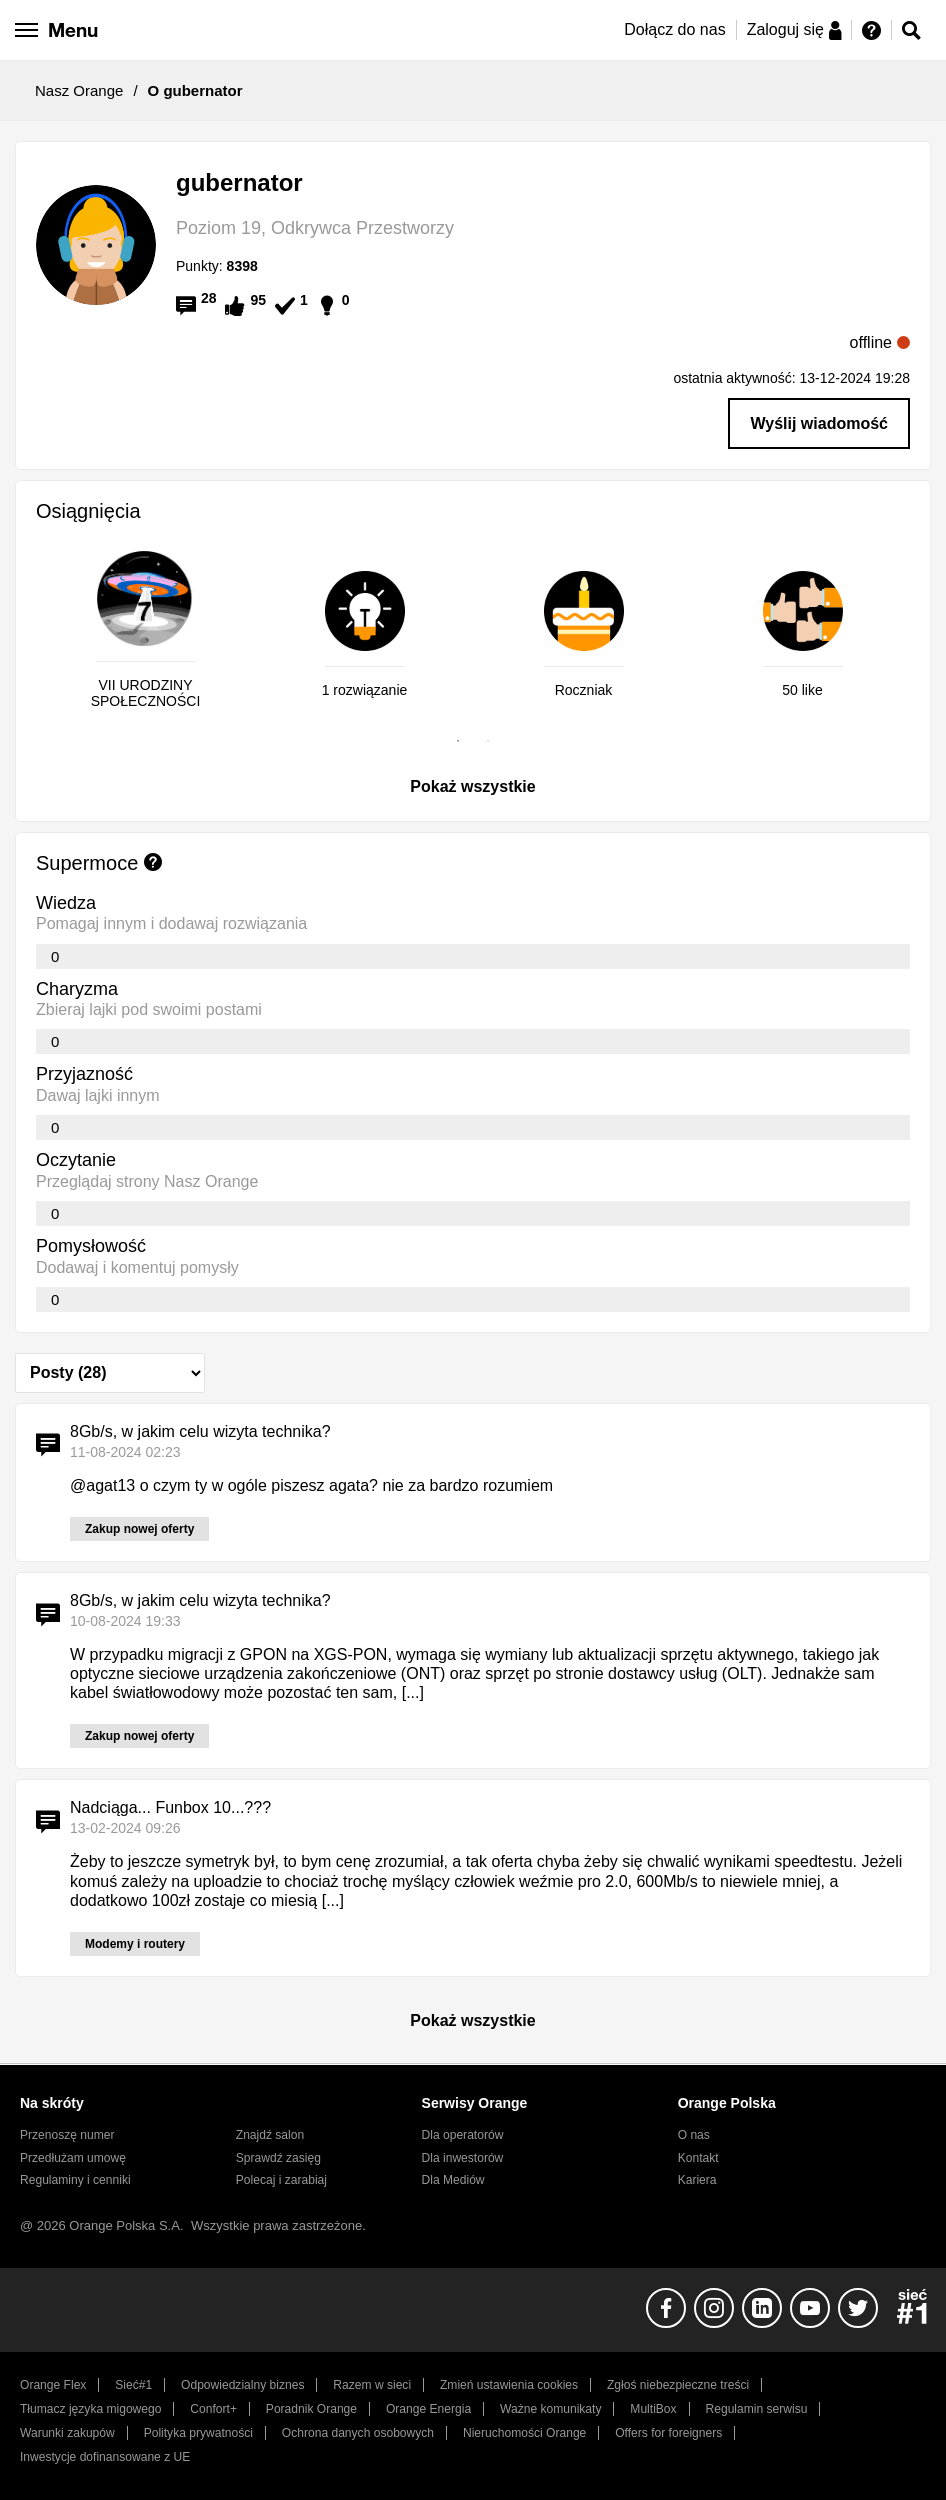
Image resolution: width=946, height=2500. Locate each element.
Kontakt (698, 2158)
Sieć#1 (133, 2385)
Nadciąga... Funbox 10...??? (170, 1807)
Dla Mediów (453, 2180)
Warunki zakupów (67, 2433)
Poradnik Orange (311, 2409)
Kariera (697, 2180)
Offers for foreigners (668, 2433)
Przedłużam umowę (73, 2158)
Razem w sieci (372, 2385)
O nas (694, 2135)
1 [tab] (458, 741)
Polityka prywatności (198, 2433)
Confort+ (213, 2409)
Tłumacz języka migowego (90, 2409)
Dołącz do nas (674, 29)
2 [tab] (488, 741)
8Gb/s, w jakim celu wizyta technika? (200, 1431)
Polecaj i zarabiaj (281, 2180)
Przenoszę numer (67, 2135)
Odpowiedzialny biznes (242, 2385)
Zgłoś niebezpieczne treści (678, 2385)
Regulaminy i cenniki (75, 2180)
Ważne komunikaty (550, 2409)
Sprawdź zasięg (278, 2158)
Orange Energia (428, 2409)
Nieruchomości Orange (524, 2433)
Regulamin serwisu (757, 2409)
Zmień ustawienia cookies (509, 2385)
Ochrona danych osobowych (358, 2433)
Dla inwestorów (463, 2158)
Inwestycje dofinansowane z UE (105, 2457)
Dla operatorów (463, 2135)
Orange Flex (53, 2385)
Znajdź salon (270, 2135)
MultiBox (653, 2409)
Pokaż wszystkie (472, 786)
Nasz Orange (79, 90)
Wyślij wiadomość (819, 423)
